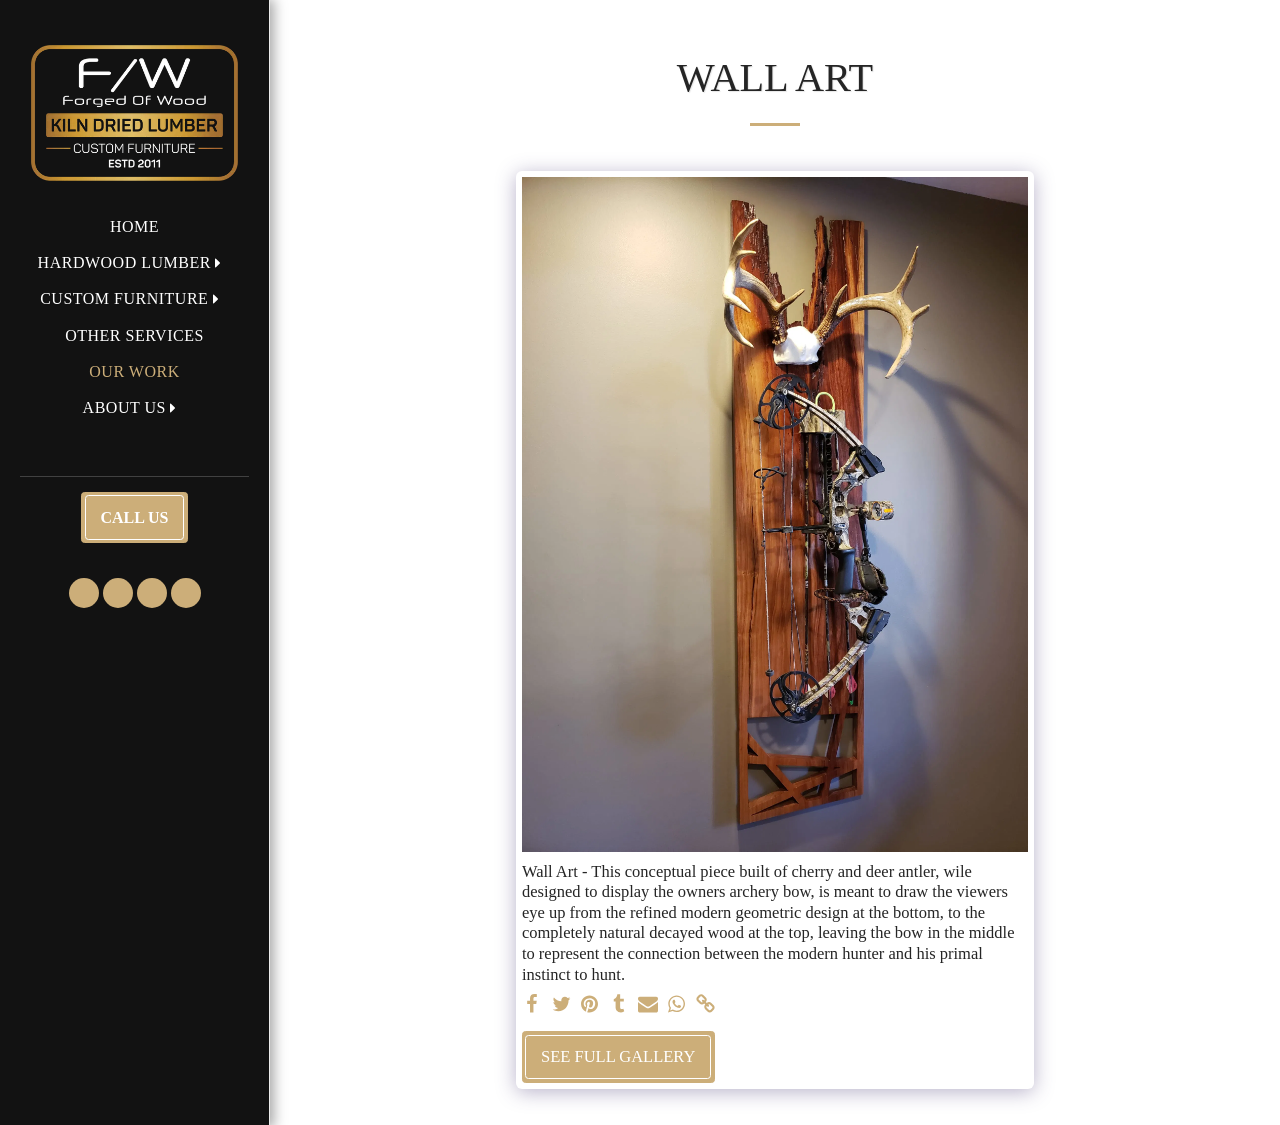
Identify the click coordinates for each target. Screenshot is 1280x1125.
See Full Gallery (618, 1056)
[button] (135, 262)
